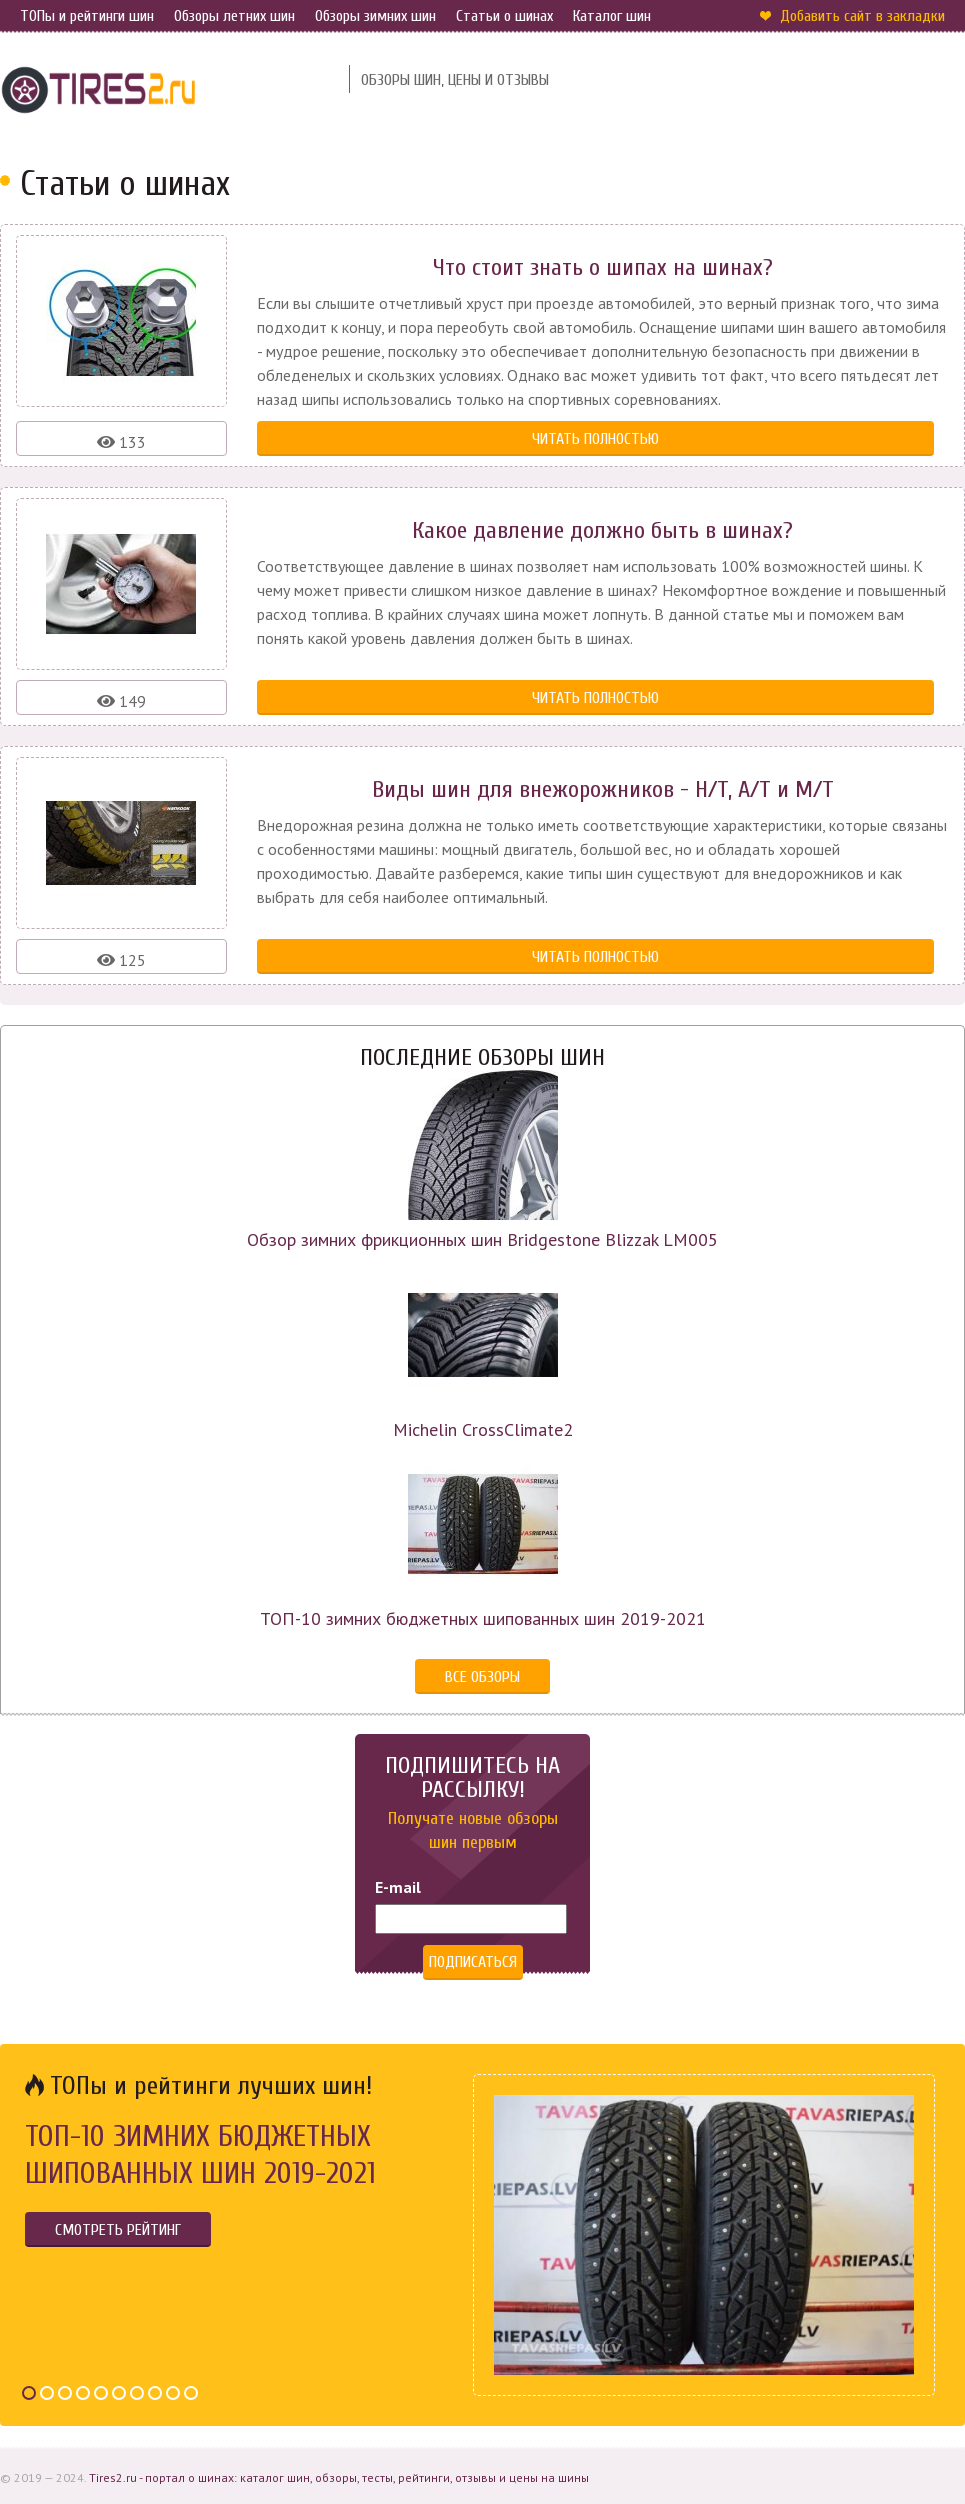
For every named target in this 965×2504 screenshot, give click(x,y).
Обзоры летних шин (234, 16)
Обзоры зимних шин (375, 16)
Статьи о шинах (504, 16)
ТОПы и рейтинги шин (87, 16)
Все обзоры (482, 1677)
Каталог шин (612, 16)
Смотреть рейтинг (118, 2230)
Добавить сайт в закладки (862, 16)
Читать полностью (595, 439)
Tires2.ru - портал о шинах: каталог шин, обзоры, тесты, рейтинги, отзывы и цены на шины (339, 2477)
